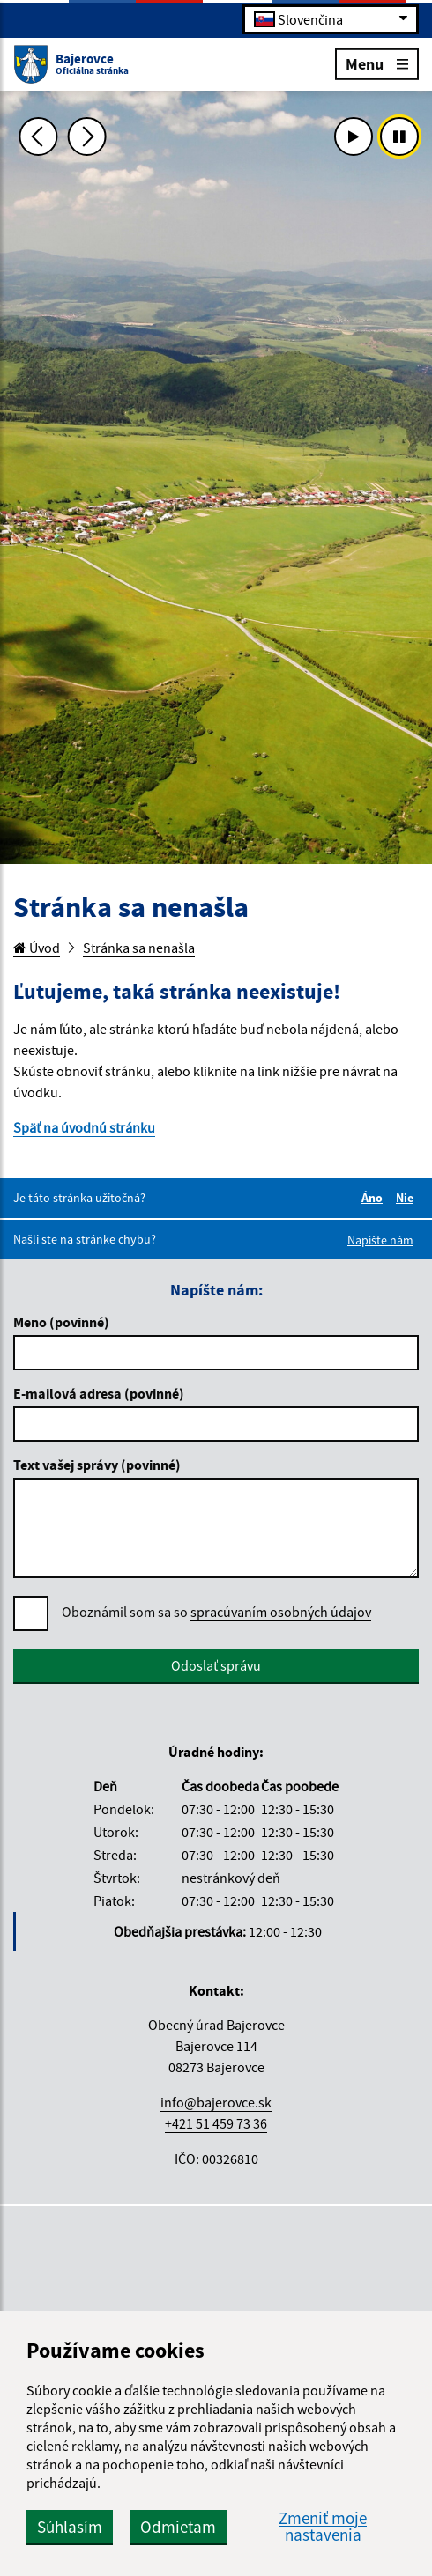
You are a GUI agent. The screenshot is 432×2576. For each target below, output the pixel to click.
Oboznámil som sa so (216, 1612)
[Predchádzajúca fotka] (38, 136)
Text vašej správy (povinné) (97, 1464)
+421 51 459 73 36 (216, 2123)
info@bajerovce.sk (216, 2102)
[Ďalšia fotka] (86, 136)
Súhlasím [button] (69, 2526)
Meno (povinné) (61, 1322)
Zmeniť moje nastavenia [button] (323, 2526)
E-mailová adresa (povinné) (98, 1393)
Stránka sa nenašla (139, 947)
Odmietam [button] (178, 2526)
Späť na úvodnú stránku (84, 1127)
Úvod (36, 947)
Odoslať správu (216, 1665)
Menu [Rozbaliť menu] (377, 63)
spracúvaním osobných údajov (280, 1611)
